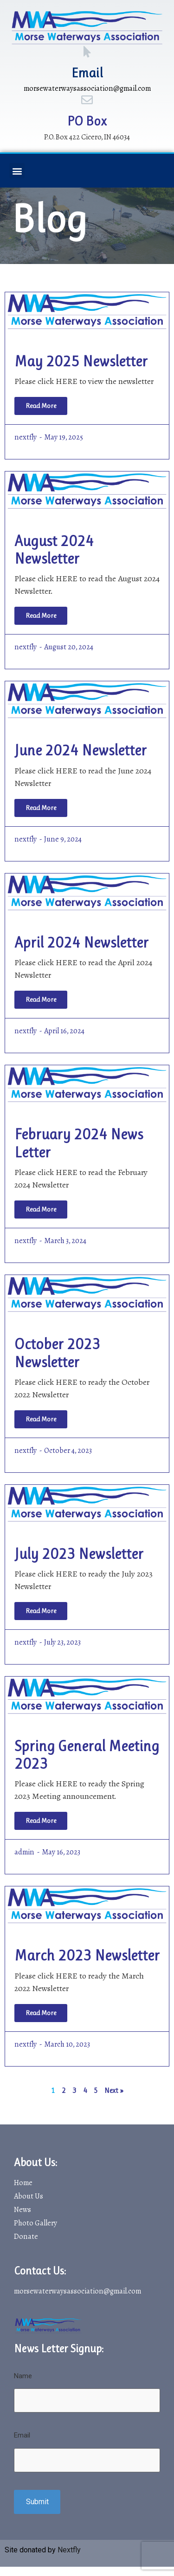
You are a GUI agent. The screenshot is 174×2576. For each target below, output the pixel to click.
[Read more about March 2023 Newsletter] (40, 2013)
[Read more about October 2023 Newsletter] (40, 1419)
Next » (113, 2090)
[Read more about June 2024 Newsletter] (40, 808)
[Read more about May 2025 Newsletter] (40, 406)
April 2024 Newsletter (81, 942)
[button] (17, 170)
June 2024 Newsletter (80, 750)
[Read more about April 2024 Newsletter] (40, 1000)
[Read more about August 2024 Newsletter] (40, 616)
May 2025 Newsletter (81, 361)
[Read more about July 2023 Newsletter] (40, 1611)
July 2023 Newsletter (78, 1554)
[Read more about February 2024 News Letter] (40, 1209)
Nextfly (69, 2549)
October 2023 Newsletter (57, 1353)
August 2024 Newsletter (54, 550)
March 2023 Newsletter (87, 1955)
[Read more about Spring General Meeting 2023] (40, 1821)
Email (87, 73)
